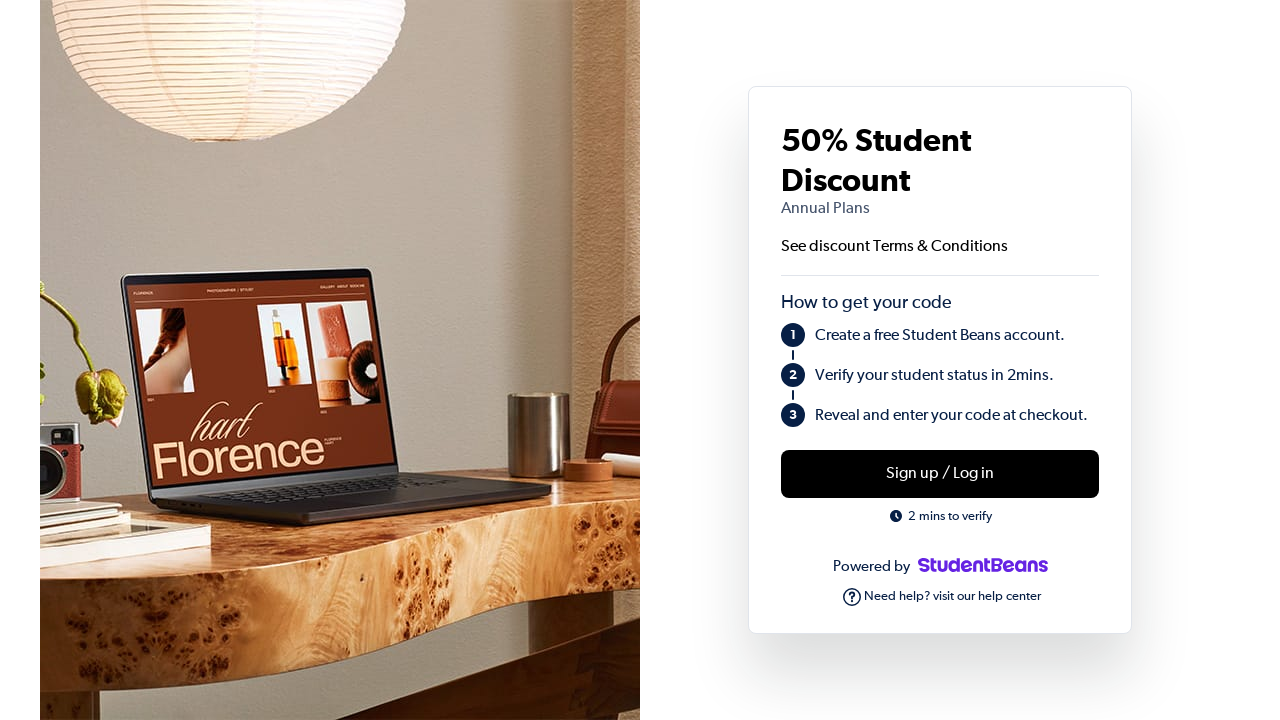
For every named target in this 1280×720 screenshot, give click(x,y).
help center (1009, 596)
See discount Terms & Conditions (894, 247)
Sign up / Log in (940, 474)
